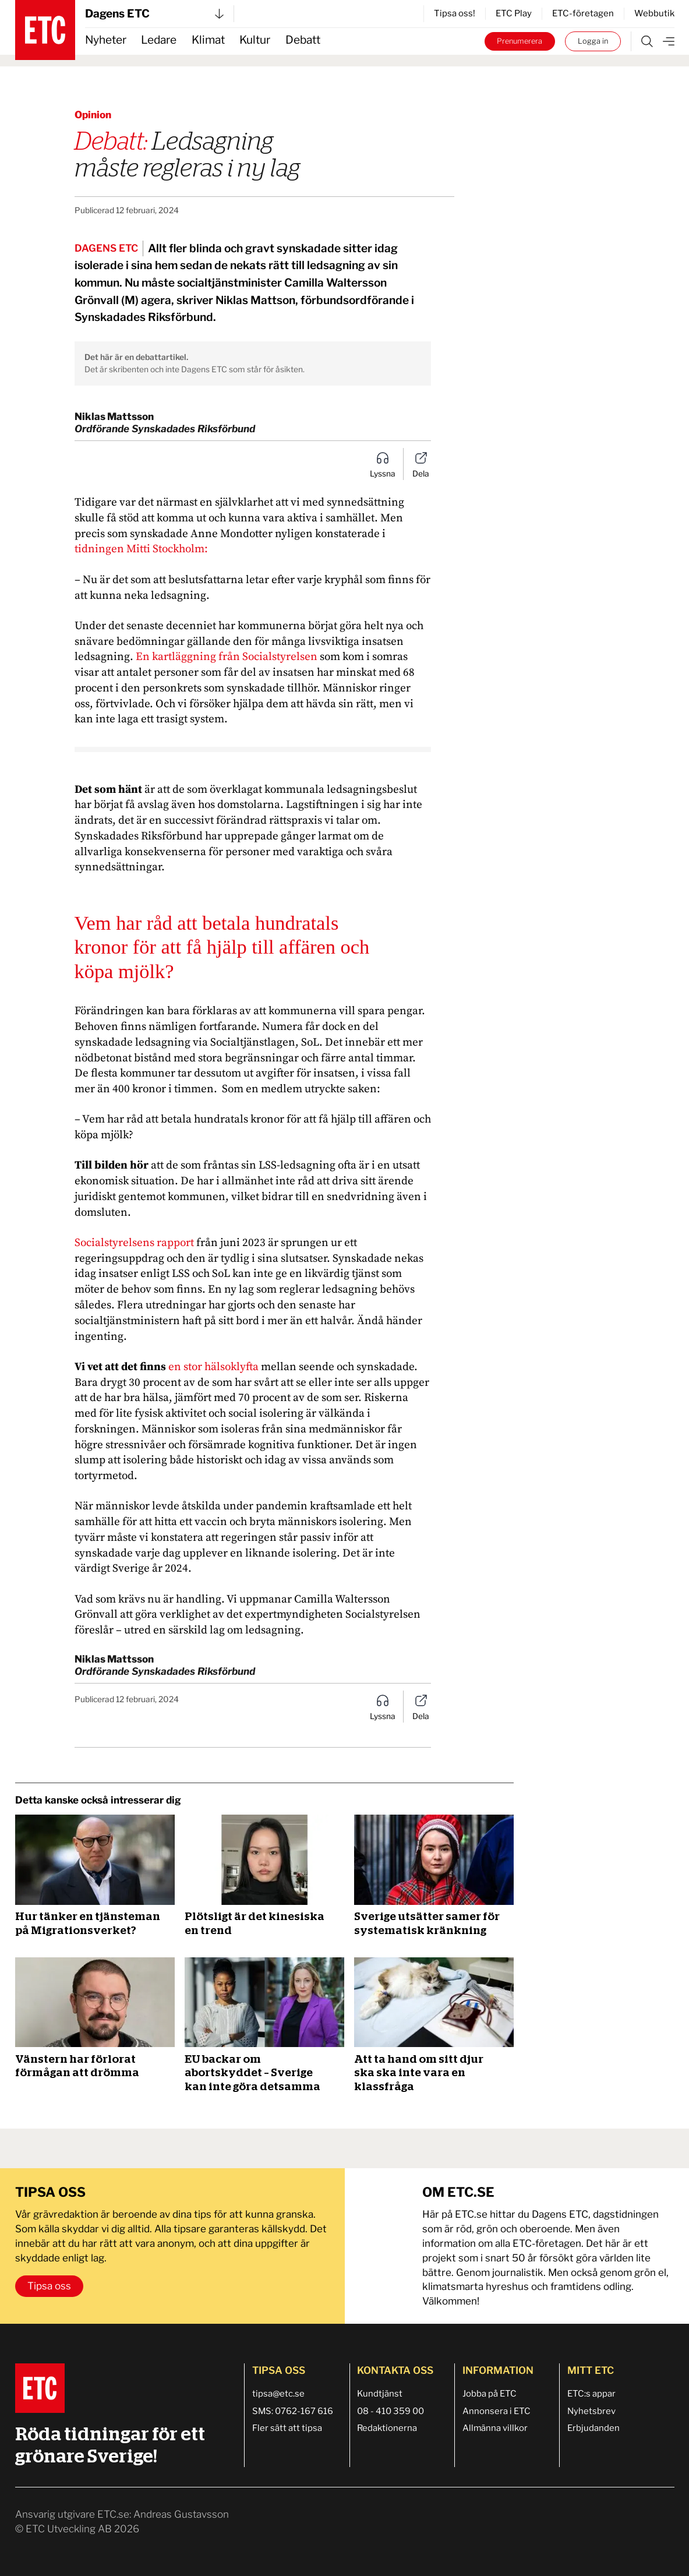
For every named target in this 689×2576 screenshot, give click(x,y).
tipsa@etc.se (278, 2393)
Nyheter (105, 40)
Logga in (593, 41)
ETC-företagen (583, 13)
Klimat (208, 40)
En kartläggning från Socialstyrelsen (226, 657)
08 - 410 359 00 (390, 2411)
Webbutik (654, 13)
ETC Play (514, 13)
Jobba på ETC (489, 2393)
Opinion (93, 115)
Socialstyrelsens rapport (134, 1243)
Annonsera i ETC (496, 2411)
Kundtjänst (379, 2393)
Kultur (254, 40)
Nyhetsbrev (591, 2411)
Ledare (158, 40)
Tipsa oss (49, 2286)
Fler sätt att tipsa (287, 2428)
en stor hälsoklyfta (213, 1367)
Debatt (302, 40)
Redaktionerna (387, 2428)
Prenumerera (519, 41)
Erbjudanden (593, 2428)
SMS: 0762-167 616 (292, 2411)
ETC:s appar (591, 2393)
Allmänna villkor (495, 2428)
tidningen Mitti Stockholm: (141, 549)
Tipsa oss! (454, 13)
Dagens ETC (154, 13)
